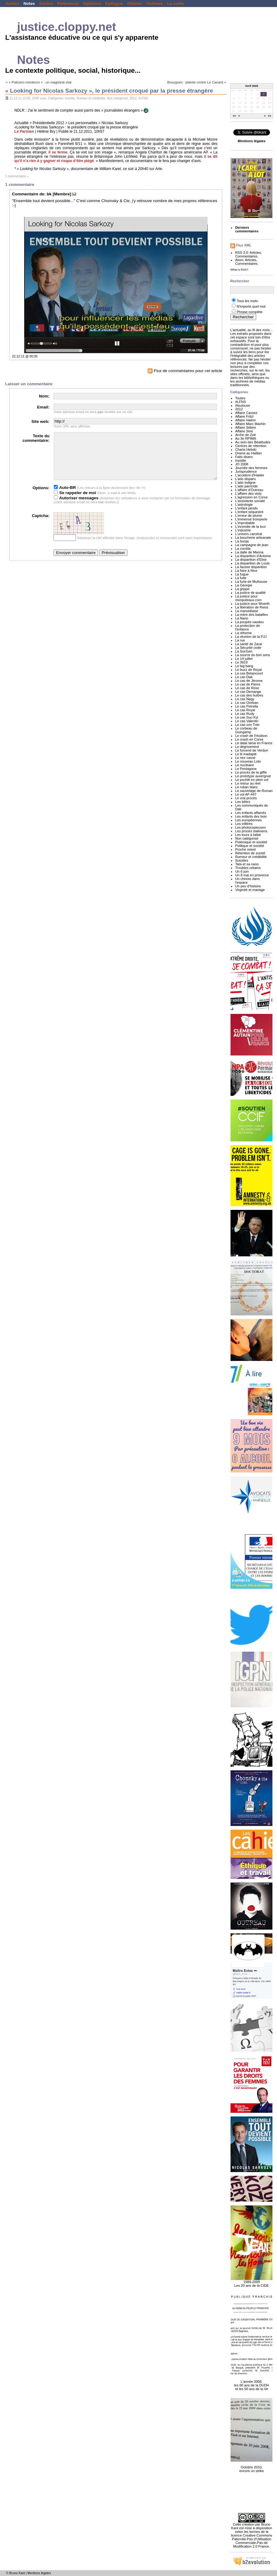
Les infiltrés (244, 824)
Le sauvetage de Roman (254, 791)
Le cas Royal (245, 710)
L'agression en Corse (251, 497)
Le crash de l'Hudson (251, 735)
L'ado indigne (245, 482)
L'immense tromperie (251, 519)
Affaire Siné (244, 431)
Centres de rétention (250, 446)
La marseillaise (246, 611)
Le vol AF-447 (246, 794)
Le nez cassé (245, 757)
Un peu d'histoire (248, 886)
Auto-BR (65, 496)
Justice (12, 3)
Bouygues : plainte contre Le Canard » (196, 82)
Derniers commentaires (246, 229)
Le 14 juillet (244, 658)
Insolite (70, 98)
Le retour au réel (247, 783)
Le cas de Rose (247, 688)
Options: (40, 497)
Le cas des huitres (249, 695)
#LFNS (143, 98)
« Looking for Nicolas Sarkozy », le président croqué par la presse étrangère (109, 90)
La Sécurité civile (248, 647)
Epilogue (114, 3)
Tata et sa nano (247, 864)
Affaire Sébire (245, 427)
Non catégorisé (117, 98)
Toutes (240, 398)
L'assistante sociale (250, 501)
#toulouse (242, 405)
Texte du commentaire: (36, 438)
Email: (43, 407)
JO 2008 (241, 464)
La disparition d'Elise (251, 559)
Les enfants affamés (250, 813)
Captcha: (41, 525)
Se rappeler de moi (75, 502)
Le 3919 (241, 662)
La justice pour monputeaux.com (248, 598)
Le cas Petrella (246, 706)
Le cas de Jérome (249, 680)
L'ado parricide (246, 486)
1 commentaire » (16, 176)
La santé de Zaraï (248, 644)
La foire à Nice (246, 570)
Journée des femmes (251, 468)
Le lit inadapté (246, 754)
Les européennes (248, 820)
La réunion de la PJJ (251, 636)
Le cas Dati (243, 677)
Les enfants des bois (251, 816)
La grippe (242, 589)
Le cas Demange (248, 691)
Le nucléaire (244, 765)
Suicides (241, 860)
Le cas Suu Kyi (246, 717)
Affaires (134, 3)
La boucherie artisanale (253, 537)
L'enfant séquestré (249, 512)
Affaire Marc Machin (250, 424)
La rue (240, 640)
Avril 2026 (251, 85)
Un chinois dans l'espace (247, 880)
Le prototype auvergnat (253, 776)
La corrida (242, 548)
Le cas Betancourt (249, 673)
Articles (255, 252)
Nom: (44, 396)
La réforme (243, 633)
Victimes (154, 3)
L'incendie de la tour (250, 526)
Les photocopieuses (250, 827)
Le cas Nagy (244, 699)
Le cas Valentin (246, 721)
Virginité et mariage (250, 890)
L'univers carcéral (248, 534)
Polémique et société (251, 842)
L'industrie (243, 530)
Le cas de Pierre (247, 684)
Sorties (46, 3)
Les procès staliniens (251, 831)
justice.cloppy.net (66, 26)
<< (234, 116)
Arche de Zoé (245, 435)
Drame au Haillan (248, 453)
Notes (29, 3)
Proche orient (245, 849)
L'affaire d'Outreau (249, 490)
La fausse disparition (251, 567)
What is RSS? (239, 269)
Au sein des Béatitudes (252, 442)
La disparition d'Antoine (253, 556)
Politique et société (249, 846)
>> (269, 116)
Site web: (40, 421)
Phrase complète (250, 312)
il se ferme (58, 152)
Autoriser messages (76, 507)
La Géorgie (243, 585)
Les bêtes (242, 802)
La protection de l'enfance (247, 627)
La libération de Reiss (251, 607)
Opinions (92, 3)
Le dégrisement (247, 746)
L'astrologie (244, 504)
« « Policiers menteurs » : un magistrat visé (39, 82)
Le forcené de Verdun (251, 750)
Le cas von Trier (247, 724)
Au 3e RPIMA (245, 438)
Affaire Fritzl (244, 416)
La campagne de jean (251, 545)
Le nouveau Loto (248, 761)
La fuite (240, 578)
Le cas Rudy (244, 713)
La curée (175, 3)
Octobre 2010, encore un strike (251, 2466)
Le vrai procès (246, 798)
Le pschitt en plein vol (251, 780)
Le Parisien (24, 131)
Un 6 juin (242, 871)
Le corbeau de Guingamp (246, 730)
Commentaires (246, 256)
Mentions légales (39, 2573)
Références (68, 3)
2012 (133, 98)
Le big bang (244, 666)
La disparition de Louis (252, 563)
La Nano (241, 618)
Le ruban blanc (246, 787)
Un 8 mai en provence (252, 875)
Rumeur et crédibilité (90, 98)
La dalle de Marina (249, 552)
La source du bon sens (252, 655)
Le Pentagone (246, 769)
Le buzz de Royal (248, 669)
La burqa (242, 541)
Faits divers (244, 457)
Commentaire (25, 194)
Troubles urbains (248, 868)
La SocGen (243, 651)
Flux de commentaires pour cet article (185, 370)
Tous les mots (247, 301)
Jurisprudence (246, 471)
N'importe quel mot (251, 306)
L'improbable (245, 523)
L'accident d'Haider (249, 475)
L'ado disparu (245, 479)
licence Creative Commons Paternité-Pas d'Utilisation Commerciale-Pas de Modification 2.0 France (251, 2540)
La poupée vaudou (249, 622)
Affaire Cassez (246, 413)
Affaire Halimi (245, 420)
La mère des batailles (251, 614)
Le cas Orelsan (246, 702)
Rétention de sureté (250, 853)
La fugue (242, 574)
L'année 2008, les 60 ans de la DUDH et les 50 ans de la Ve (251, 2382)
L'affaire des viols (248, 493)
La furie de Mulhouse (251, 581)
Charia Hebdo (246, 449)
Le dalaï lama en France (253, 743)
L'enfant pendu (246, 508)
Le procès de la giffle (251, 772)
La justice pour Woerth (252, 603)
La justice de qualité (250, 592)
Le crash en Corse (249, 739)
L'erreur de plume (248, 515)
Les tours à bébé (248, 835)
